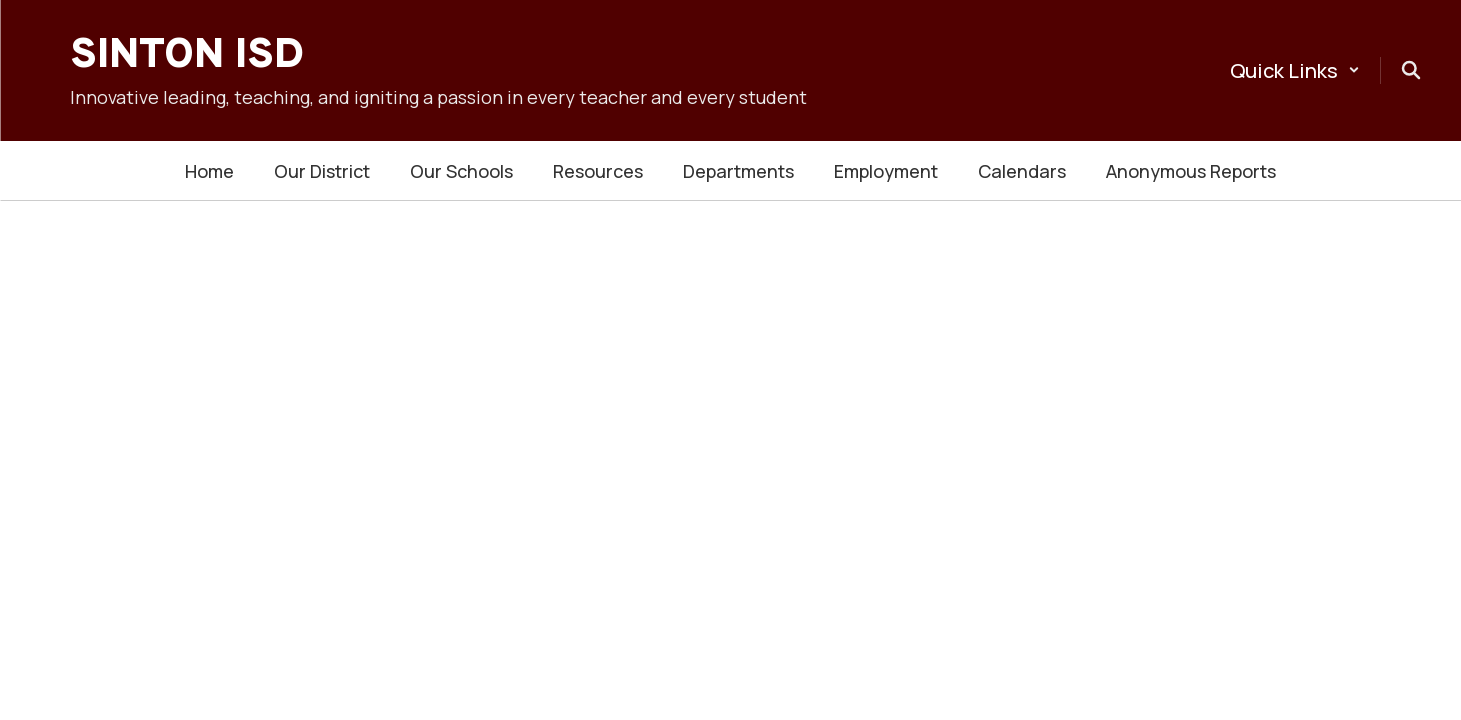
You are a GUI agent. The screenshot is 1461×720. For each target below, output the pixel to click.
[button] (1295, 70)
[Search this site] (1411, 70)
